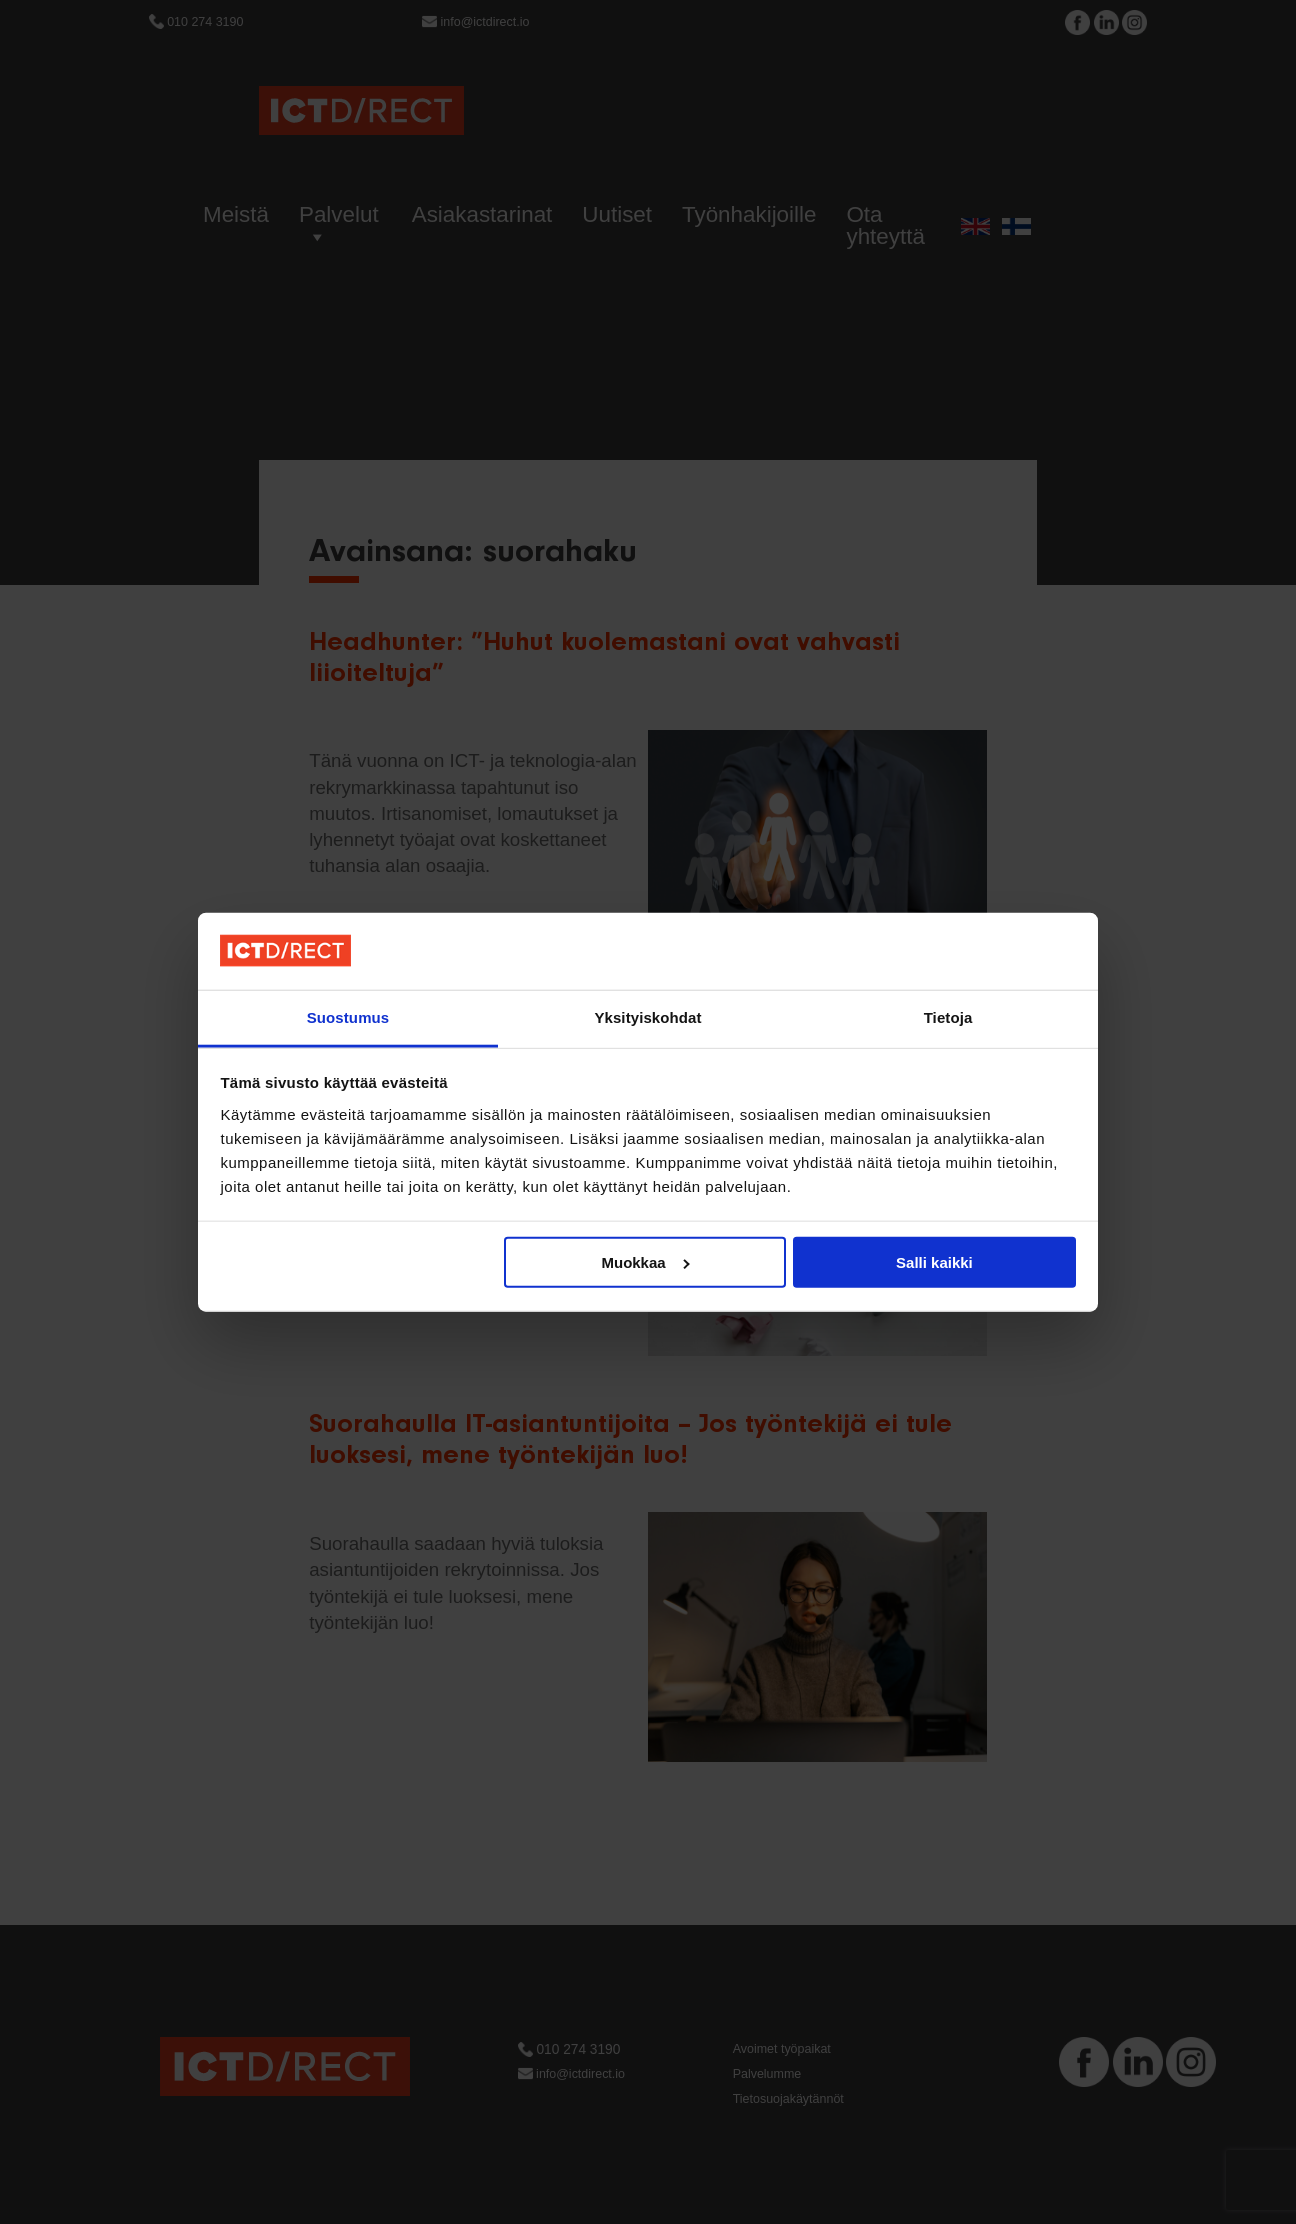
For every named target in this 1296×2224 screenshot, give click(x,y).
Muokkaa (646, 1262)
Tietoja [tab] (948, 1017)
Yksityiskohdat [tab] (647, 1017)
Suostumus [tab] (348, 1017)
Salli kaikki (934, 1262)
